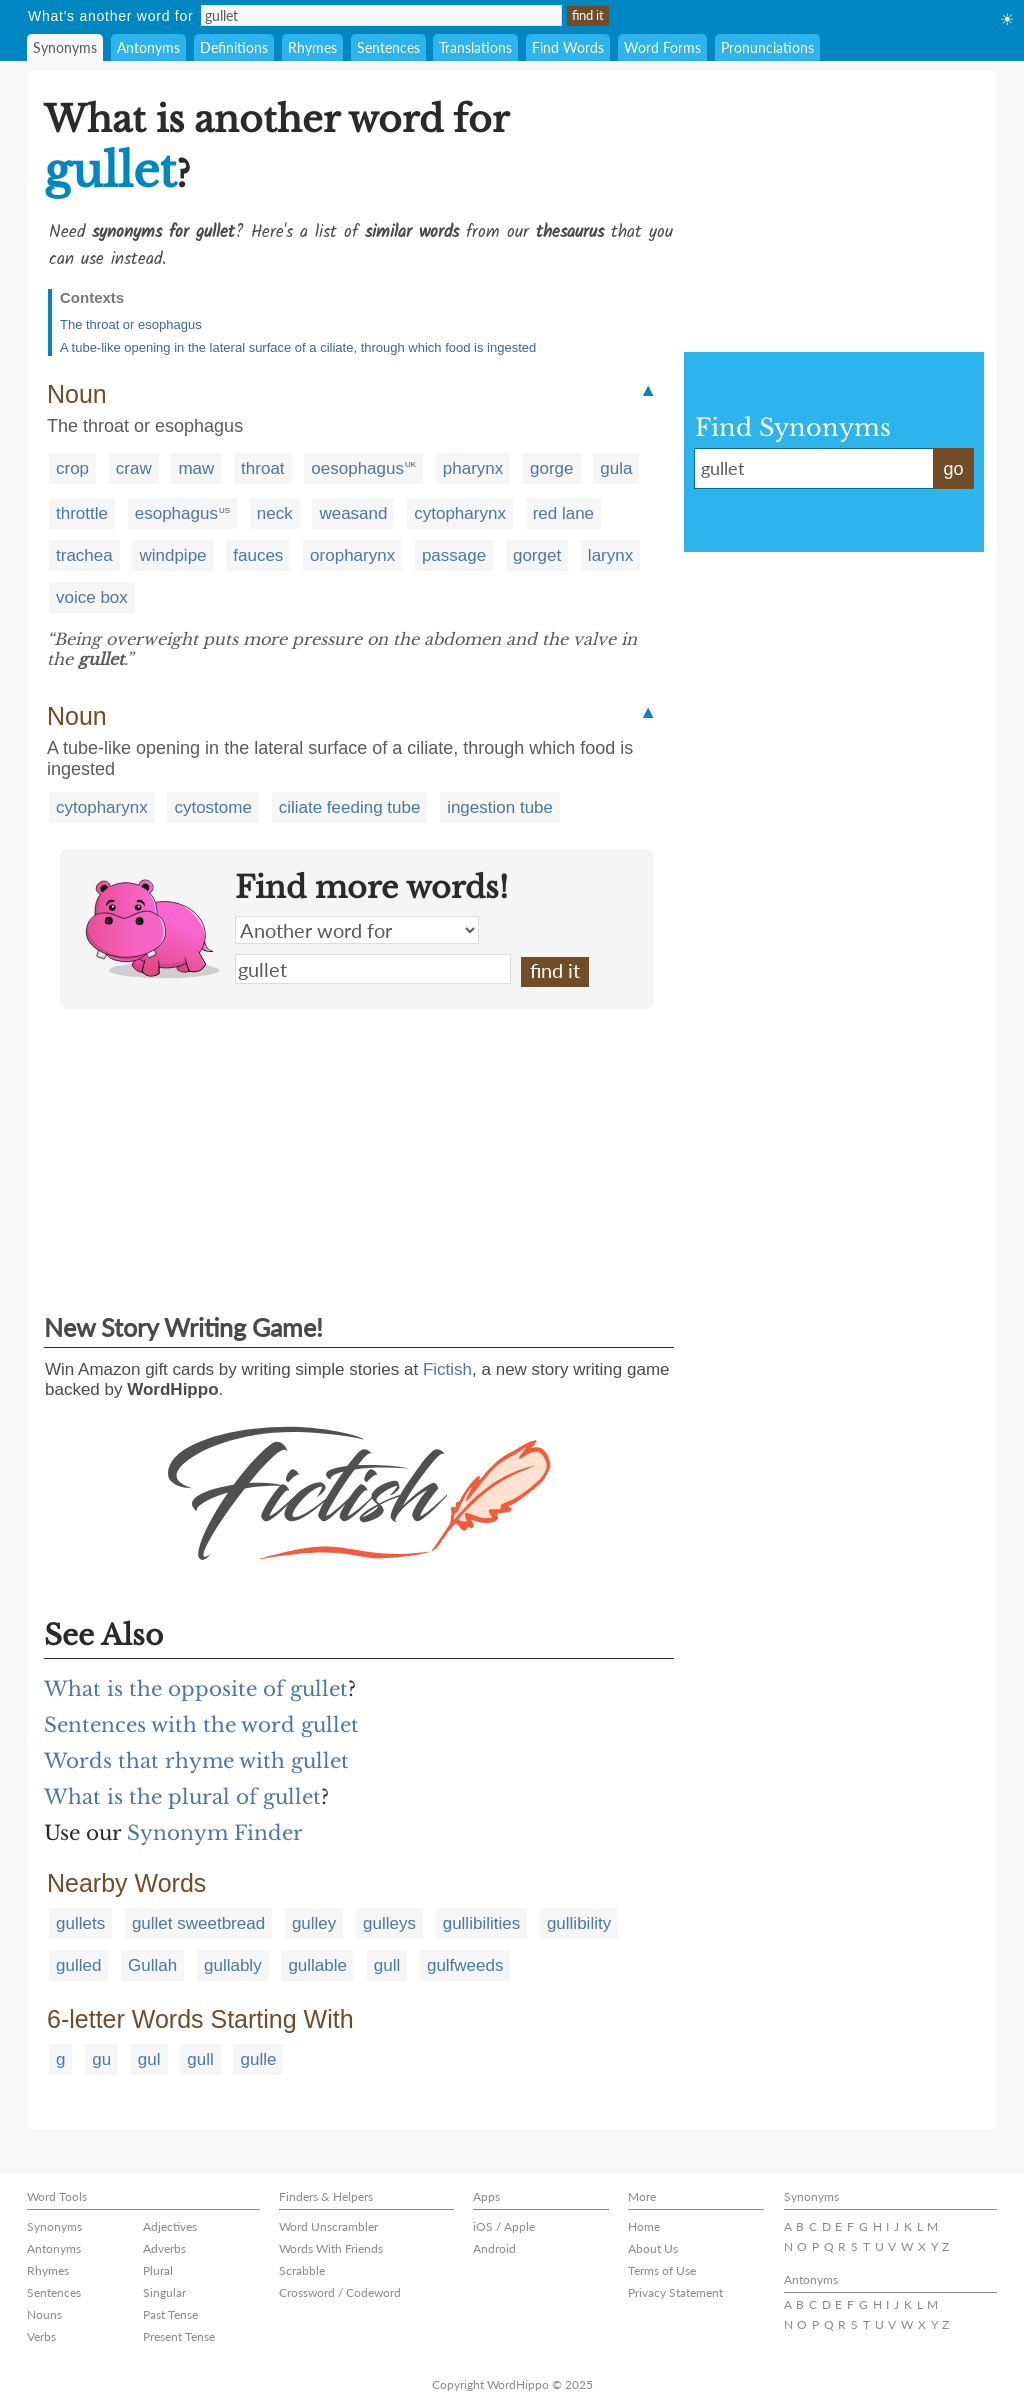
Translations (475, 47)
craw (134, 468)
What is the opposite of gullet (196, 1689)
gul (149, 2059)
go (953, 469)
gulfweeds (465, 1965)
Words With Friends (331, 2248)
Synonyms (65, 47)
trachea (84, 555)
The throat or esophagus (131, 324)
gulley (314, 1923)
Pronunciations (767, 47)
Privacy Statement (675, 2292)
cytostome (212, 807)
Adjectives (170, 2226)
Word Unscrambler (328, 2226)
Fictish (447, 1369)
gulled (78, 1965)
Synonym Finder (215, 1833)
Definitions (234, 47)
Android (494, 2248)
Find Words (568, 47)
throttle (82, 513)
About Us (653, 2248)
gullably (233, 1965)
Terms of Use (662, 2270)
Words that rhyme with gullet (196, 1761)
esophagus (176, 513)
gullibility (579, 1923)
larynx (610, 555)
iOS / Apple (504, 2226)
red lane (563, 513)
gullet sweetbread (198, 1923)
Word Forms (662, 47)
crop (72, 468)
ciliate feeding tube (350, 807)
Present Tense (179, 2336)
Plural (158, 2270)
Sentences (388, 47)
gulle (258, 2059)
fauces (258, 555)
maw (196, 468)
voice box (92, 597)
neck (275, 513)
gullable (317, 1965)
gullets (80, 1923)
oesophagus (357, 468)
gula (616, 468)
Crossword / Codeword (340, 2292)
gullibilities (481, 1923)
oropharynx (352, 555)
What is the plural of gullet (182, 1797)
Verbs (41, 2336)
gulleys (389, 1923)
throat (262, 468)
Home (644, 2226)
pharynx (473, 468)
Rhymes (312, 47)
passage (454, 555)
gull (387, 1965)
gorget (537, 555)
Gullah (152, 1965)
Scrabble (302, 2270)
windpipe (172, 555)
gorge (551, 468)
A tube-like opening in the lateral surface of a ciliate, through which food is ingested (298, 347)
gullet (373, 969)
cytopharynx (460, 513)
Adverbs (164, 2248)
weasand (353, 513)
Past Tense (170, 2314)
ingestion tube (500, 807)
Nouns (44, 2314)
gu (101, 2059)
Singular (164, 2292)
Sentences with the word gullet (201, 1725)
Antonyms (148, 47)
